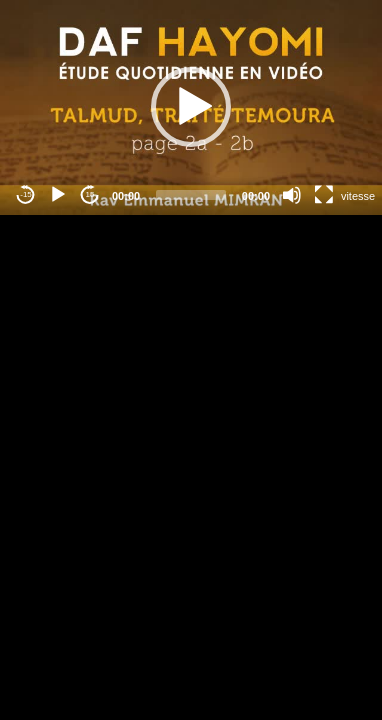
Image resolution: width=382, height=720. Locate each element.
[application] (191, 107)
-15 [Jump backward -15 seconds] (26, 194)
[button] (191, 107)
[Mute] (292, 195)
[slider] (191, 195)
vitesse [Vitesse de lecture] (358, 196)
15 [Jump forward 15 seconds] (90, 194)
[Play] (58, 195)
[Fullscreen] (324, 195)
